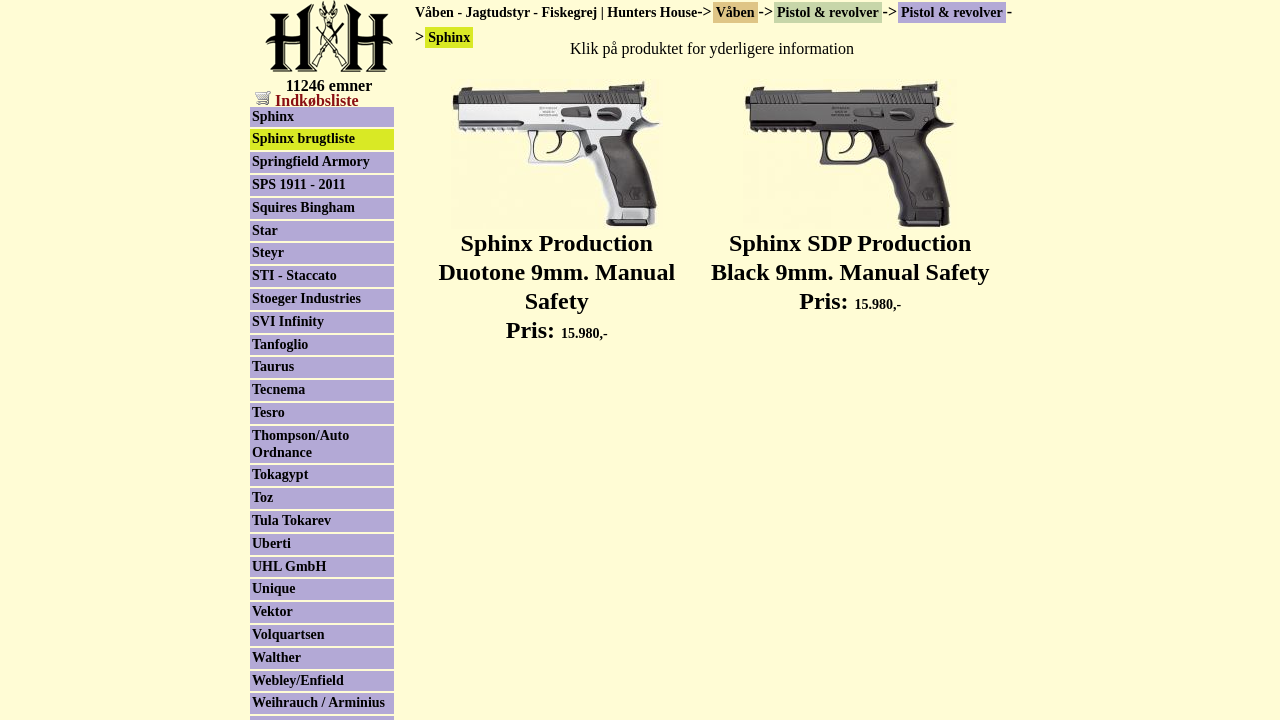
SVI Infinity (288, 321)
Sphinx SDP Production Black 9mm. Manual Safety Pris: (850, 261)
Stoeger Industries (306, 298)
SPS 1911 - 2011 (299, 184)
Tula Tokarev (291, 520)
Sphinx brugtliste (303, 138)
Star (265, 230)
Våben (735, 12)
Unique (274, 588)
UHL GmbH (289, 566)
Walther (276, 657)
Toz (262, 497)
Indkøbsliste (307, 100)
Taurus (273, 366)
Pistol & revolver (828, 12)
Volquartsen (288, 634)
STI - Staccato (294, 275)
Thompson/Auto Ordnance (300, 444)
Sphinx (273, 116)
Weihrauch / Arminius (318, 702)
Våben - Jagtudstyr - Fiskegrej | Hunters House (556, 12)
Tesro (268, 412)
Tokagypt (280, 474)
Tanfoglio (280, 344)
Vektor (272, 611)
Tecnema (278, 389)
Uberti (271, 543)
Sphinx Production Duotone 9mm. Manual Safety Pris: (556, 275)
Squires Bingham (303, 207)
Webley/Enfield (298, 680)
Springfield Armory (311, 161)
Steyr (268, 252)
